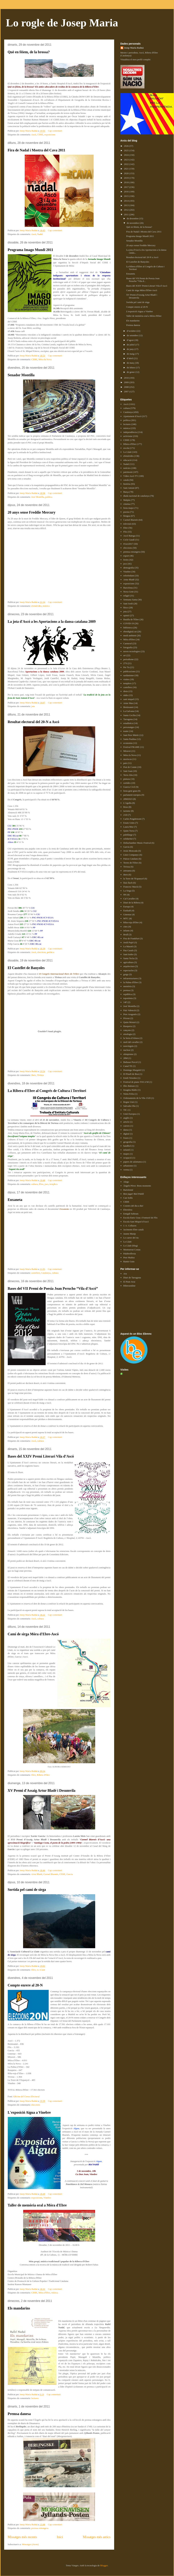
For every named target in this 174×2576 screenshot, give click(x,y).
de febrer (131, 367)
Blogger (104, 2565)
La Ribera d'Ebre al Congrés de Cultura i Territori (47, 1091)
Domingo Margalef (132, 1070)
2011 (126, 214)
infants (126, 930)
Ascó (33, 134)
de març (131, 362)
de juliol (131, 344)
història (126, 484)
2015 (126, 196)
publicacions (129, 671)
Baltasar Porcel (130, 1062)
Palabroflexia (129, 1253)
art (124, 655)
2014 (126, 200)
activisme (127, 436)
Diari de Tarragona (132, 1277)
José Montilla (37, 497)
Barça (126, 491)
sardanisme (128, 675)
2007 (126, 391)
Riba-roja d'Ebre (131, 922)
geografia (127, 1141)
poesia (126, 512)
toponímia (128, 998)
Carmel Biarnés (50, 1874)
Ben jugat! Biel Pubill (133, 1193)
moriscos (127, 759)
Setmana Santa (130, 599)
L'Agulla (127, 803)
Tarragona (128, 719)
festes (126, 559)
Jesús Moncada (130, 850)
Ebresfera (127, 1209)
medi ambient (129, 635)
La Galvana (128, 711)
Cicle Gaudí (129, 539)
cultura (34, 1184)
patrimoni (128, 472)
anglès (126, 1117)
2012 (126, 209)
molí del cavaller (131, 1042)
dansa (126, 1129)
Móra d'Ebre (44, 2292)
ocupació (127, 1157)
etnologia (127, 1034)
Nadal (40, 234)
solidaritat (128, 838)
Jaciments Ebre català (133, 1229)
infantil (126, 1149)
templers (54, 1184)
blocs (125, 607)
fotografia (128, 647)
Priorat (126, 1018)
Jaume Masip (129, 1233)
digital (126, 1133)
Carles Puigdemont (132, 818)
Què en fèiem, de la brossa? (29, 52)
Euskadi (127, 910)
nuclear (126, 1050)
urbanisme (128, 1165)
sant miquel (128, 699)
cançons (127, 1030)
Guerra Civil (129, 787)
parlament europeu (132, 794)
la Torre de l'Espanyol (133, 878)
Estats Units (129, 822)
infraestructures (130, 978)
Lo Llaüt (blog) (130, 1245)
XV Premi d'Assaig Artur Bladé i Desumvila (42, 1790)
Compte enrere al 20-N (25, 1985)
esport (126, 555)
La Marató (128, 946)
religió (126, 595)
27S (125, 663)
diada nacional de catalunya (136, 495)
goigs (125, 974)
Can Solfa (128, 1197)
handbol (127, 1145)
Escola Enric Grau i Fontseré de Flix (140, 1217)
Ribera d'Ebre (43, 1775)
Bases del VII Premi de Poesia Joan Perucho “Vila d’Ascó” (53, 1288)
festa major (128, 508)
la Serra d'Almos (131, 1038)
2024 (126, 155)
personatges (128, 727)
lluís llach (128, 882)
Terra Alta (128, 775)
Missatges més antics (97, 2537)
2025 (126, 150)
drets (125, 691)
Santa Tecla (128, 958)
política (48, 497)
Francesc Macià (130, 886)
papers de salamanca (133, 1161)
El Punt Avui (129, 1281)
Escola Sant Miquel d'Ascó (136, 1221)
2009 (126, 382)
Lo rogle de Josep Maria (62, 23)
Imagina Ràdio (130, 1090)
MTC (125, 918)
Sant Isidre (128, 954)
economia (128, 743)
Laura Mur (128, 826)
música (46, 606)
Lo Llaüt (41, 1969)
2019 (126, 177)
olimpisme (128, 1054)
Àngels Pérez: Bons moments (137, 1185)
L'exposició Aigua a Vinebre (29, 2112)
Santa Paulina (129, 739)
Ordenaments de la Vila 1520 (137, 1098)
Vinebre (47, 2197)
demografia (128, 567)
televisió (127, 523)
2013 (126, 205)
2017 (126, 187)
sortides (127, 783)
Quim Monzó (129, 1022)
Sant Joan (127, 771)
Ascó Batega (129, 535)
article (126, 1121)
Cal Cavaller (129, 898)
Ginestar (127, 914)
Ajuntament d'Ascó (132, 416)
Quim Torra (128, 830)
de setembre (133, 335)
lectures (35, 2398)
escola (126, 448)
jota (33, 706)
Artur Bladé (36, 1874)
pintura (126, 779)
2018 (126, 182)
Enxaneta (15, 1200)
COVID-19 (128, 623)
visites (126, 679)
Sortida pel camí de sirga (27, 1890)
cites (125, 926)
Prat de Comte (130, 767)
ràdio (125, 695)
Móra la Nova (44, 359)
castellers (35, 1272)
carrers (126, 1125)
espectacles (128, 970)
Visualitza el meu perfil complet (135, 59)
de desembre (133, 218)
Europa (126, 906)
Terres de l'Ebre (130, 862)
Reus (125, 807)
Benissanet (128, 707)
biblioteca (128, 627)
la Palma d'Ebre (130, 982)
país (125, 763)
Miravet (127, 751)
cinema (126, 504)
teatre (126, 731)
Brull (125, 934)
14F (125, 1002)
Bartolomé (128, 1189)
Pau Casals (128, 950)
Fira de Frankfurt (131, 938)
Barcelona (128, 587)
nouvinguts (128, 1046)
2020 (126, 173)
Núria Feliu (128, 1093)
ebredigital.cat (130, 631)
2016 (126, 191)
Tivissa (40, 1075)
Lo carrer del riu (131, 1237)
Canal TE (127, 1066)
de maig (131, 353)
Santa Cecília (129, 715)
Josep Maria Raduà (134, 47)
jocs (46, 1184)
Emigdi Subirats (130, 1213)
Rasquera (127, 1026)
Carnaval (127, 643)
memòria (127, 986)
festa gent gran (130, 790)
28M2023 (128, 799)
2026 (126, 146)
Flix (125, 531)
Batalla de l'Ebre (131, 619)
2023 (126, 159)
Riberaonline (129, 1285)
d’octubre (131, 331)
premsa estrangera (39, 2528)
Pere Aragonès (130, 1014)
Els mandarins (19, 2308)
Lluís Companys (131, 854)
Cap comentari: (55, 130)
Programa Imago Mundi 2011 (30, 250)
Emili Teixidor (130, 1078)
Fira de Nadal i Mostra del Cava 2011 (36, 150)
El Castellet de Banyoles (26, 968)
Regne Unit (128, 1102)
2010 (126, 377)
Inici (60, 2537)
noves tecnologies (131, 651)
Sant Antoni (129, 488)
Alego (126, 1181)
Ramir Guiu (129, 1261)
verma (126, 1169)
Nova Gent (128, 591)
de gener (131, 372)
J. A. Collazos (129, 1225)
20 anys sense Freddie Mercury (32, 512)
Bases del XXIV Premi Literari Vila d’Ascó (41, 1456)
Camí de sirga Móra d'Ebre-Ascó (33, 1634)
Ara (125, 1273)
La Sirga (127, 890)
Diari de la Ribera (131, 902)
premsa (126, 990)
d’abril (130, 358)
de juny (130, 349)
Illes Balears (129, 1086)
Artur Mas (128, 703)
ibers (33, 1075)
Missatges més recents (22, 2537)
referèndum (128, 575)
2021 (126, 168)
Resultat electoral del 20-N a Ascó (33, 722)
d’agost (130, 340)
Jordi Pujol (128, 942)
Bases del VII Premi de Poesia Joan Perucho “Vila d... (143, 280)
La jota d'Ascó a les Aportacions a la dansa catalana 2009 (52, 621)
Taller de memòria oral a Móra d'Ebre (37, 2205)
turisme (126, 811)
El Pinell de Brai (131, 1074)
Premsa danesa (19, 2414)
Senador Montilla (21, 375)
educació (127, 460)
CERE (40, 134)
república (127, 994)
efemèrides (36, 606)
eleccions (41, 952)
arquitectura (129, 966)
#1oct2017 (128, 543)
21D (125, 814)
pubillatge (128, 834)
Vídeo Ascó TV (130, 476)
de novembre (133, 223)
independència (130, 432)
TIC (125, 1110)
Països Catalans (130, 858)
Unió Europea (129, 1114)
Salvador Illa (129, 1106)
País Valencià (129, 1010)
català (126, 480)
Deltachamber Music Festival (137, 842)
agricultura (128, 962)
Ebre (41, 1184)
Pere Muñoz (129, 1257)
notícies (127, 468)
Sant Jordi (128, 603)
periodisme (128, 659)
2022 (126, 164)
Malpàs (126, 500)
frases (126, 1138)
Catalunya (46, 1272)
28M (125, 1058)
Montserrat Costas (131, 1249)
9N (124, 894)
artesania (127, 870)
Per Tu (126, 667)
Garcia (70, 1874)
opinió (126, 615)
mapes (126, 1153)
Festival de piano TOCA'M (136, 1082)
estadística (128, 723)
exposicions (49, 134)
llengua (126, 515)
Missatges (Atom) (30, 2544)
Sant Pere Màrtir (131, 735)
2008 (126, 387)
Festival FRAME (131, 747)
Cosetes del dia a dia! (133, 1205)
